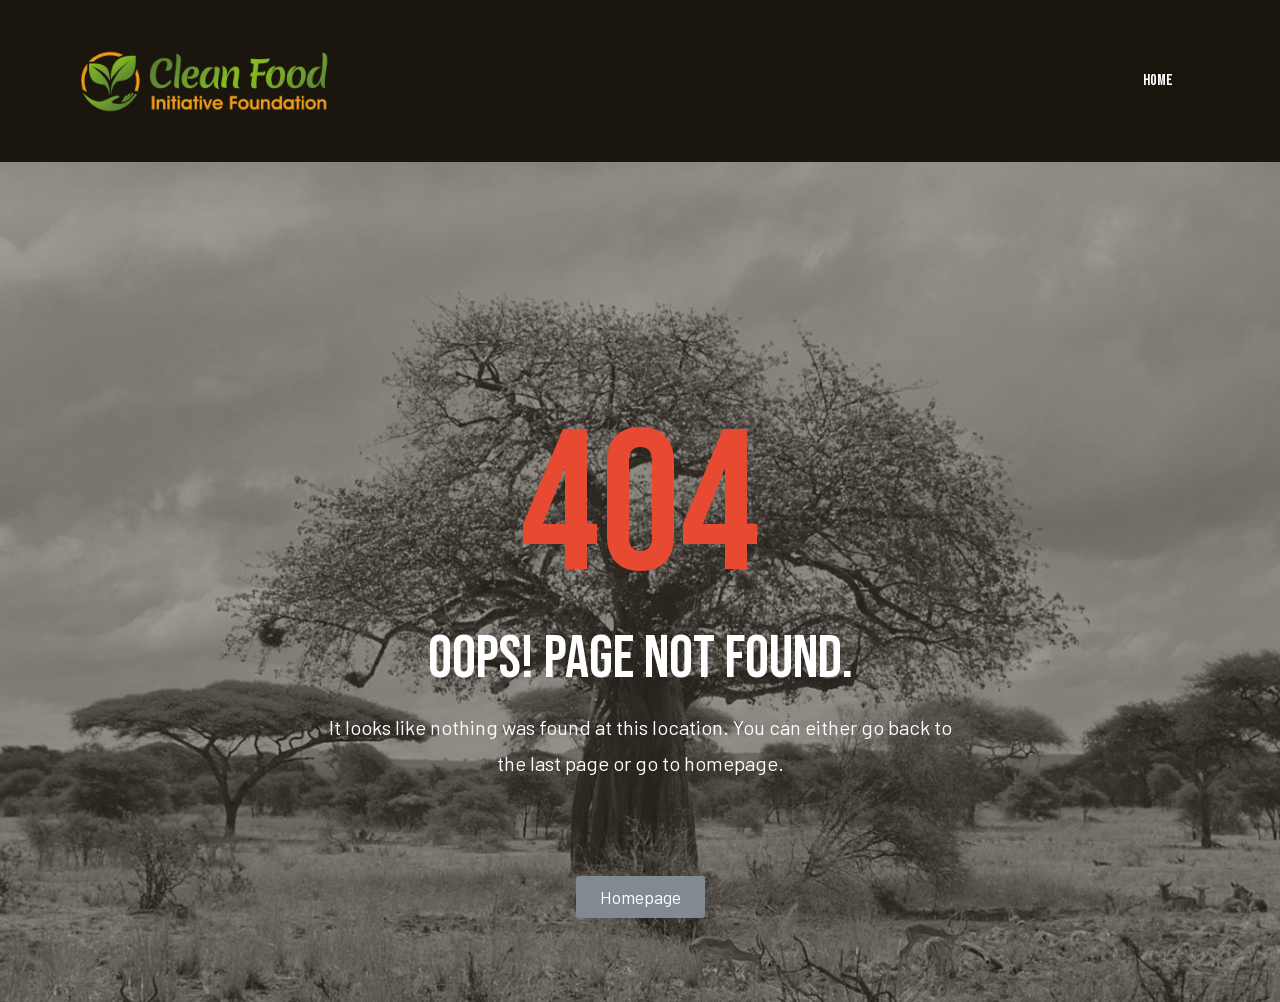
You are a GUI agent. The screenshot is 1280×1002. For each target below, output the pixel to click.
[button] (640, 897)
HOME (1158, 80)
